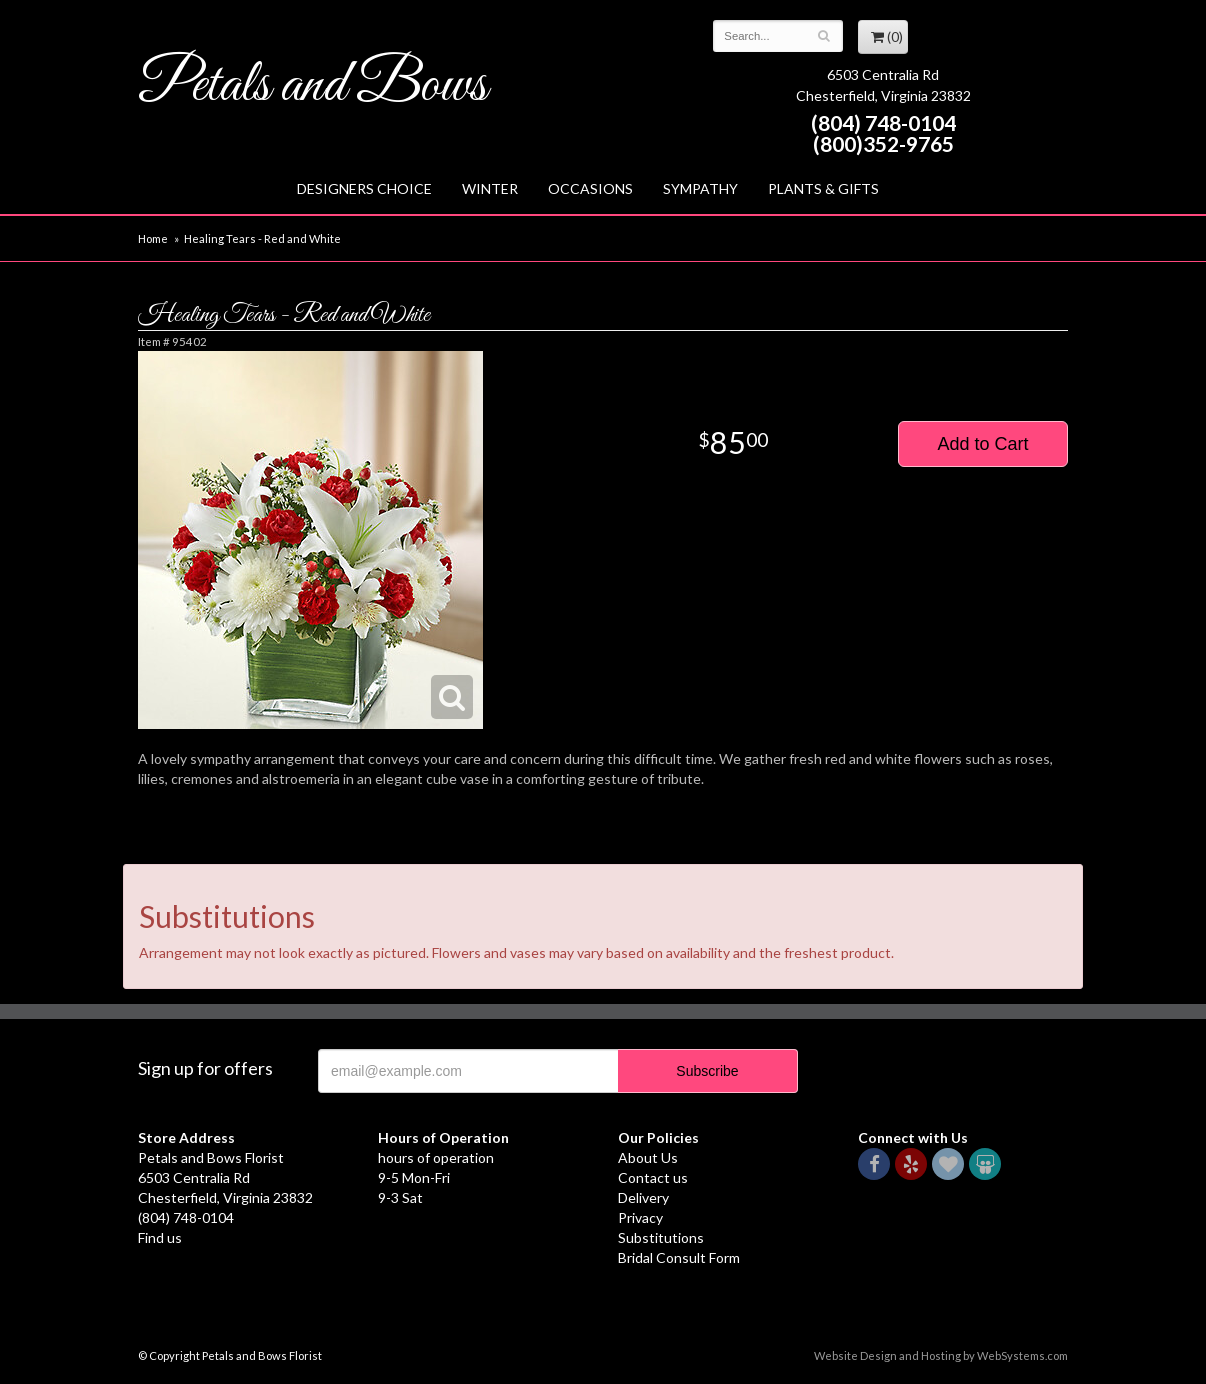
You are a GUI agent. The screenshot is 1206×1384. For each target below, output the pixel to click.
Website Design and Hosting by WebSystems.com (941, 1355)
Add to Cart (982, 444)
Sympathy (700, 188)
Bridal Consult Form (679, 1257)
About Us (648, 1157)
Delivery (643, 1197)
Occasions (590, 188)
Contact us (653, 1177)
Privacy (640, 1217)
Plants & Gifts (823, 188)
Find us (160, 1237)
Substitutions (661, 1237)
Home (153, 238)
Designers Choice (364, 188)
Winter (490, 188)
